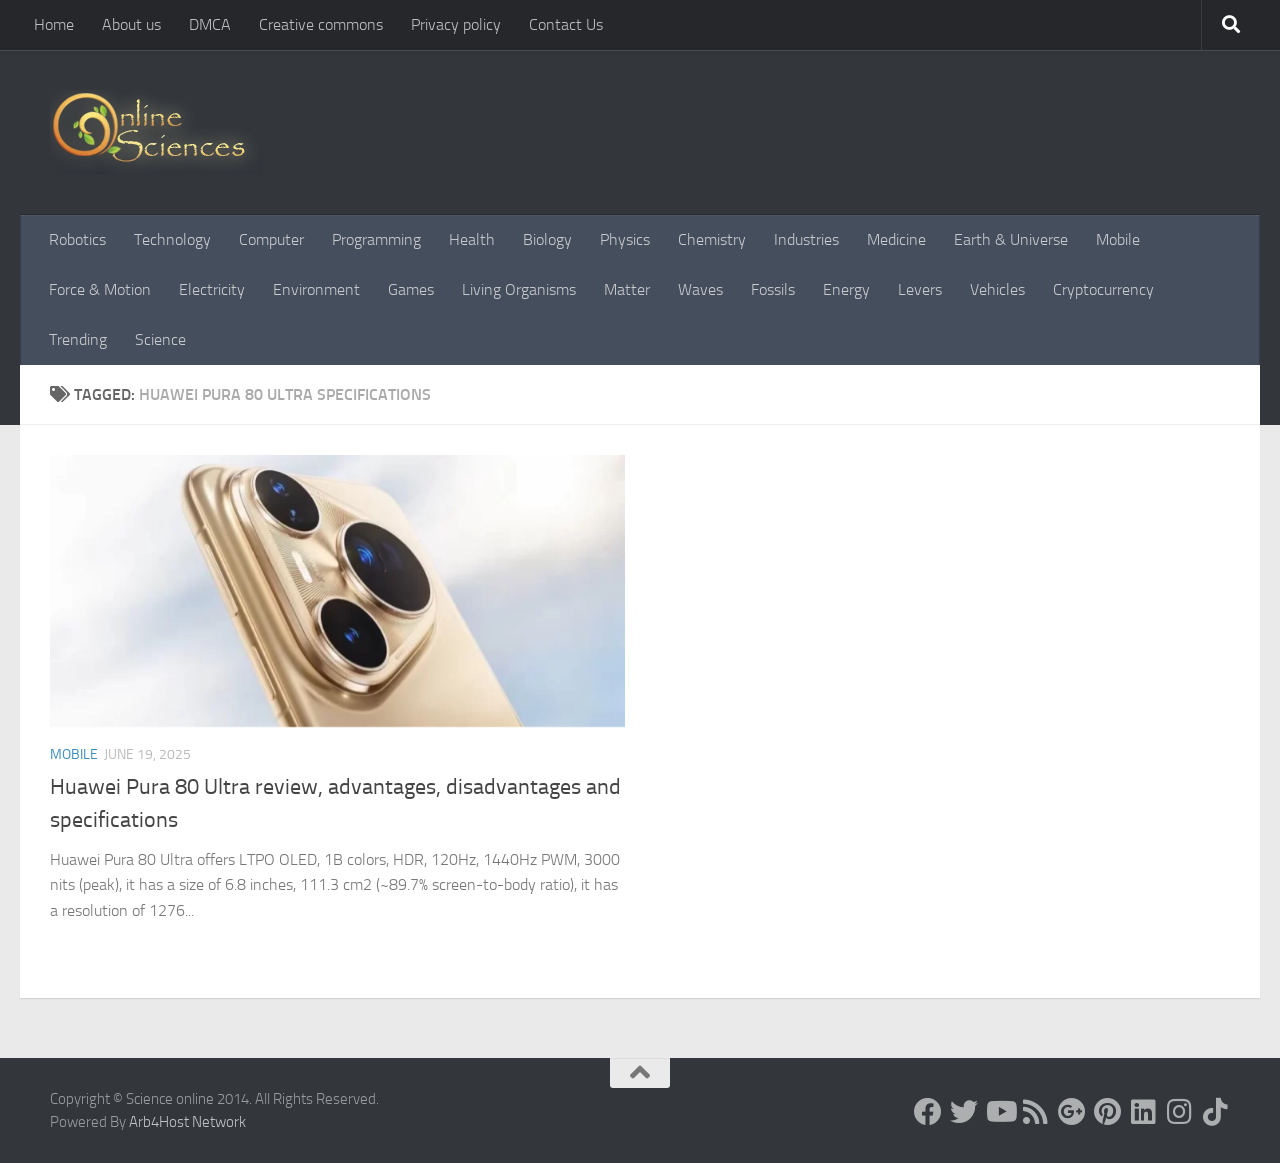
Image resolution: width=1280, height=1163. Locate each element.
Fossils (773, 289)
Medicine (896, 239)
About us (131, 24)
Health (472, 239)
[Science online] (928, 1112)
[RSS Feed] (1036, 1112)
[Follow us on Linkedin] (1144, 1112)
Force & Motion (100, 289)
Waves (700, 289)
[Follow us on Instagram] (1180, 1112)
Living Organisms (519, 289)
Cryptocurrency (1103, 289)
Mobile (1118, 239)
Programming (376, 239)
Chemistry (712, 239)
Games (411, 289)
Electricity (212, 289)
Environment (316, 289)
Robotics (77, 239)
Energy (846, 289)
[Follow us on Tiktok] (1216, 1112)
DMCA (210, 24)
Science (160, 339)
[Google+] (1072, 1112)
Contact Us (566, 24)
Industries (806, 239)
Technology (172, 239)
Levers (920, 289)
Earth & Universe (1011, 239)
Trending (78, 339)
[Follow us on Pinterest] (1108, 1112)
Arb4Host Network (187, 1122)
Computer (271, 239)
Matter (627, 289)
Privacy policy (456, 24)
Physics (625, 239)
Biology (547, 239)
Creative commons (321, 24)
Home (54, 24)
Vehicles (997, 289)
